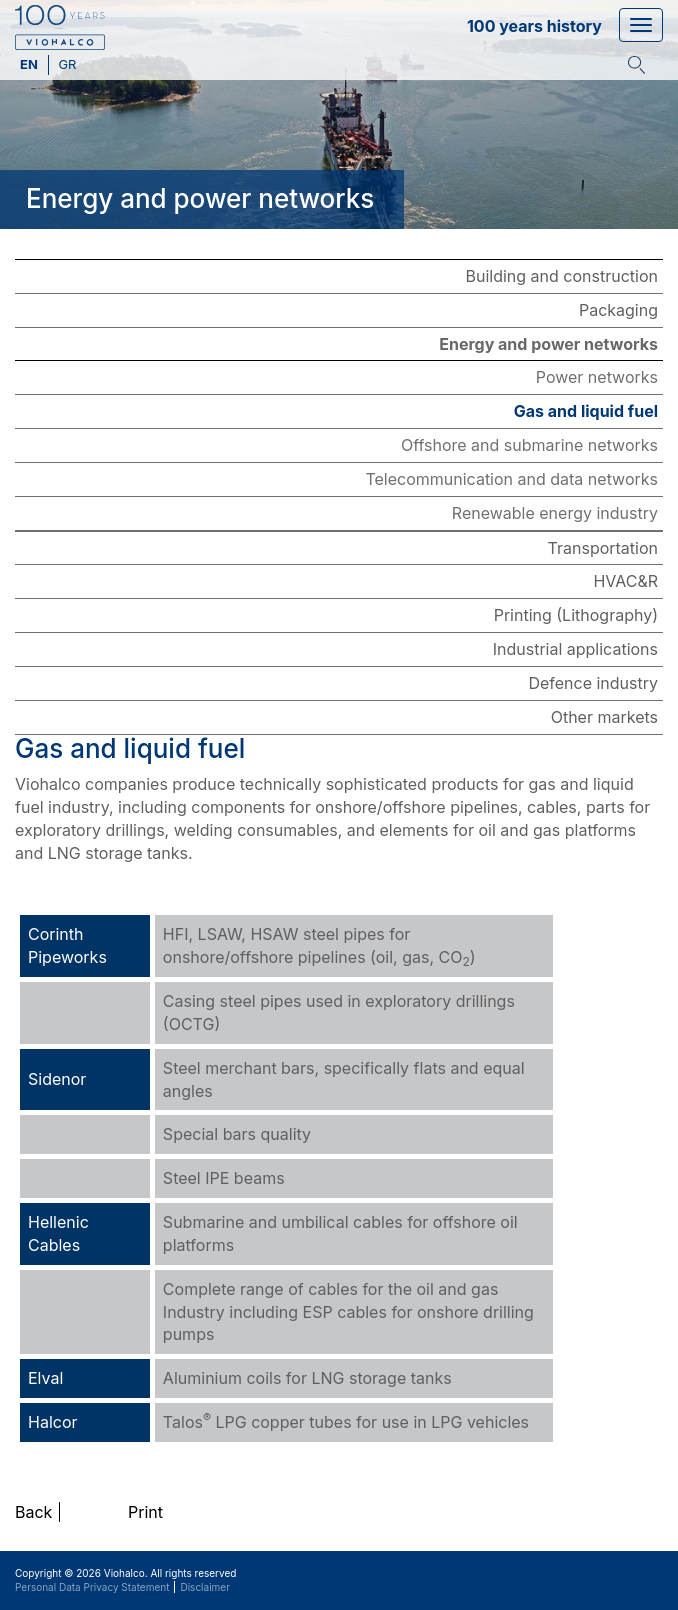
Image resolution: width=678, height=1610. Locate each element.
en (30, 64)
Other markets (604, 717)
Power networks (597, 377)
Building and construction (562, 276)
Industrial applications (575, 649)
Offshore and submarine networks (529, 445)
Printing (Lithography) (576, 615)
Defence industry (593, 683)
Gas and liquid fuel (586, 411)
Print (145, 1512)
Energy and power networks (548, 344)
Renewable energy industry (555, 513)
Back (33, 1512)
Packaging (618, 310)
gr (67, 64)
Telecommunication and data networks (511, 479)
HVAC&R (625, 581)
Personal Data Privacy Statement (92, 1587)
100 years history (534, 26)
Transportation (603, 548)
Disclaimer (204, 1587)
